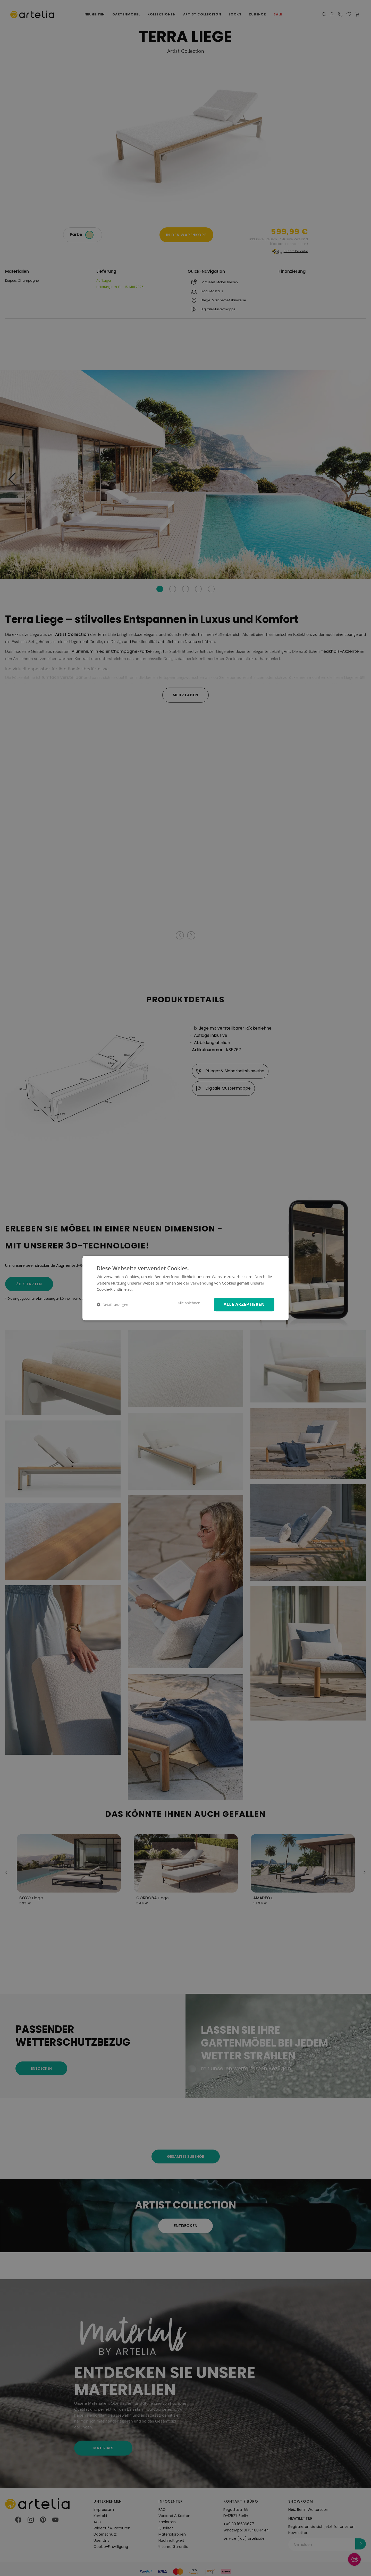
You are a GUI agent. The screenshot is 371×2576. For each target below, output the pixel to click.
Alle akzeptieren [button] (244, 1304)
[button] (112, 1304)
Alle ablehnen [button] (189, 1302)
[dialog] (185, 1288)
